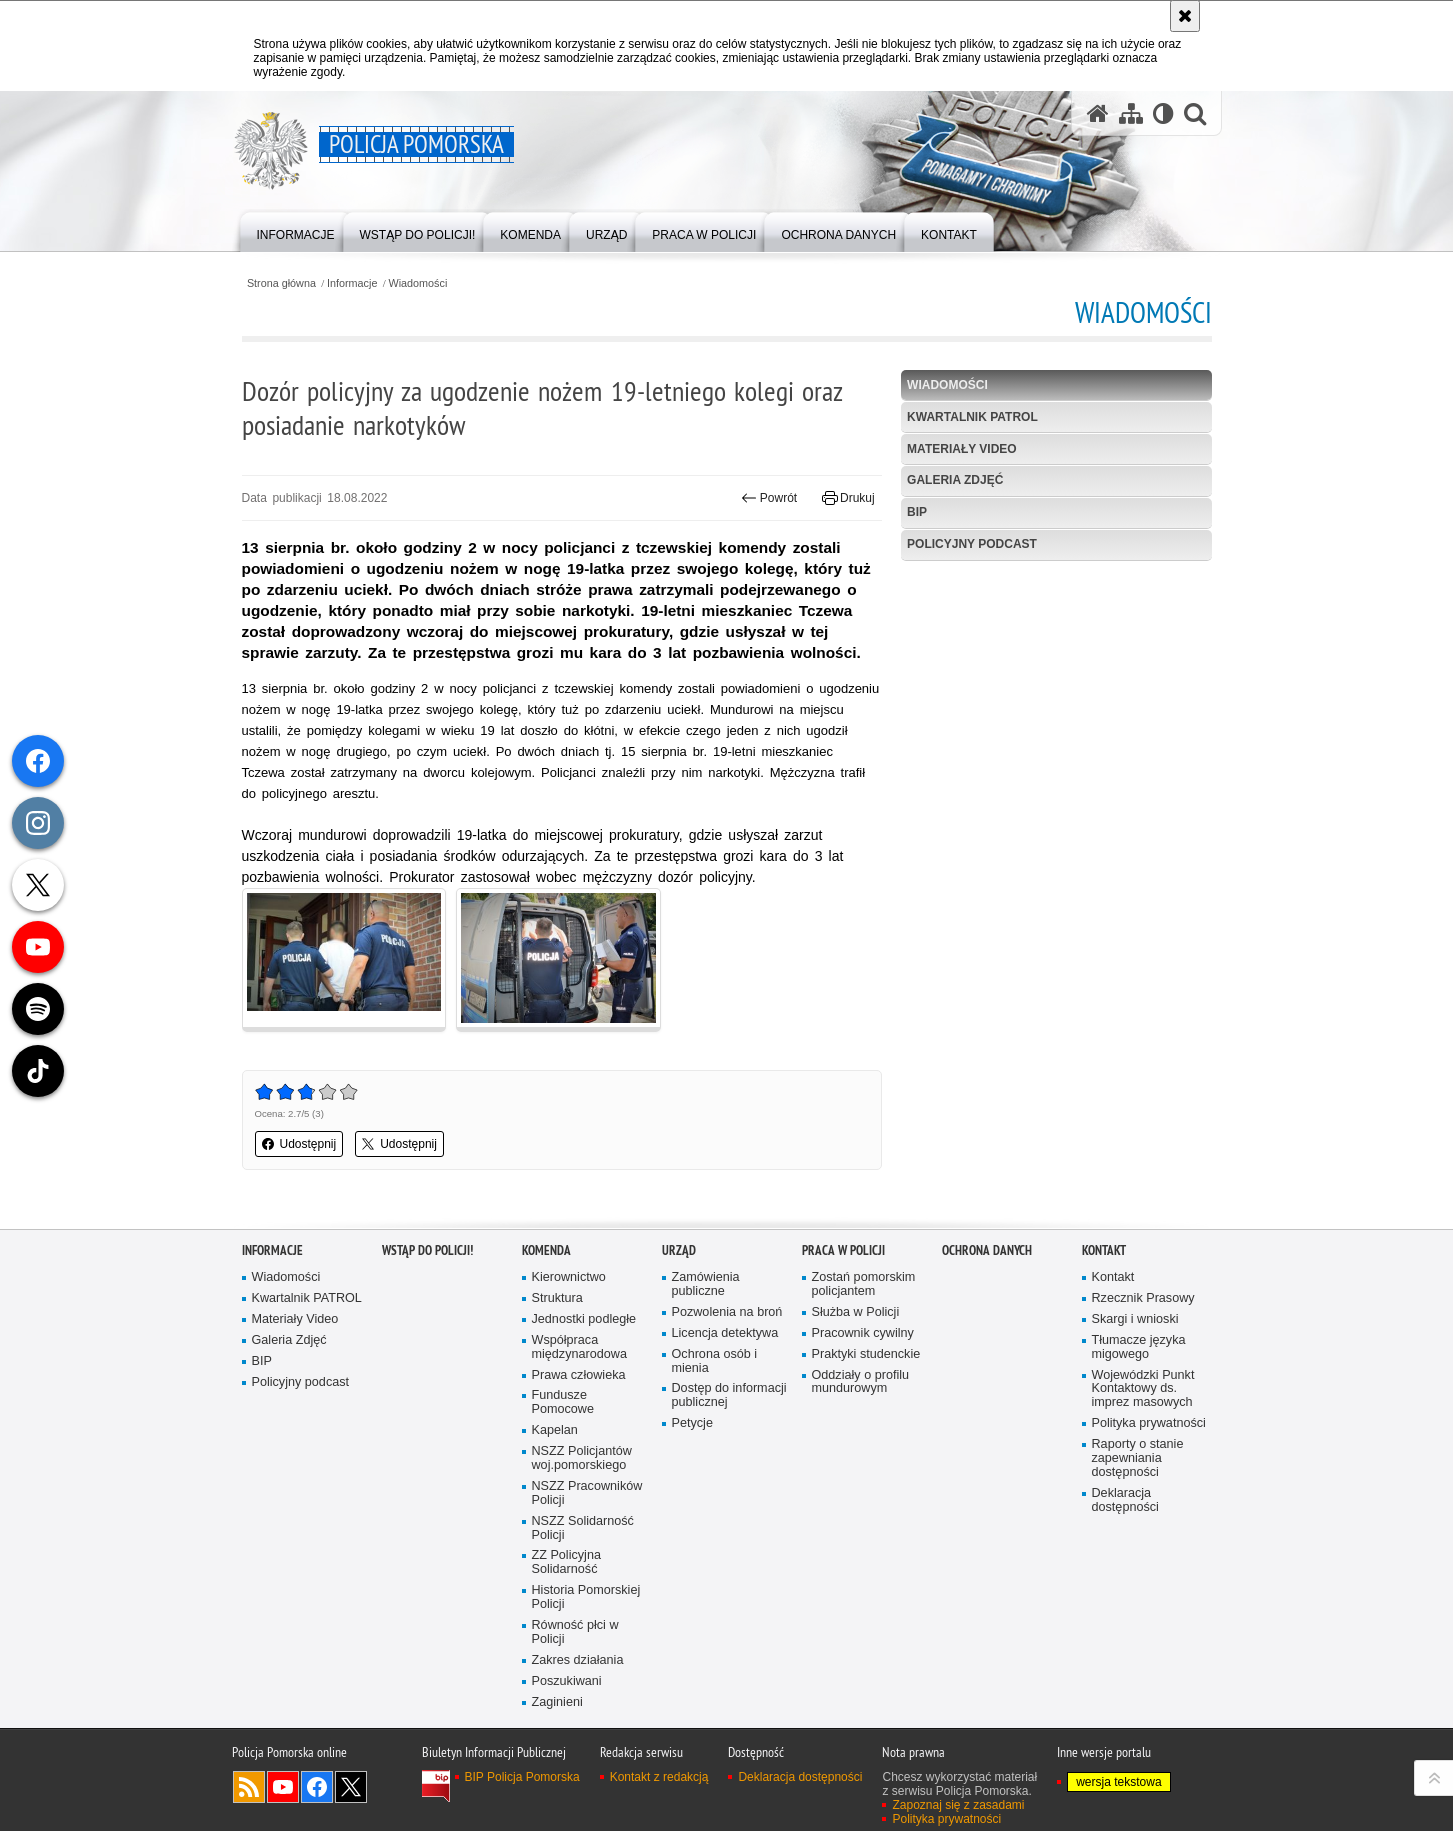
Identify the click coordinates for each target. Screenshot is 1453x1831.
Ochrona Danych (987, 1250)
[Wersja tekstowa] (1163, 113)
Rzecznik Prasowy (1143, 1298)
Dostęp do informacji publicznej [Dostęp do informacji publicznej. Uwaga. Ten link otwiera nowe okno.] (729, 1395)
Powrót (769, 498)
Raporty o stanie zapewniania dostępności (1138, 1458)
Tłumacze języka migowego (1139, 1347)
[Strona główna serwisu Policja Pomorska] (1098, 113)
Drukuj (848, 498)
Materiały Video (962, 449)
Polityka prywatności (1149, 1423)
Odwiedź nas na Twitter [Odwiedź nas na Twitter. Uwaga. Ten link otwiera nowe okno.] (351, 1787)
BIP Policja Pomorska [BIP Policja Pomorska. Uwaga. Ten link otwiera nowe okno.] (522, 1777)
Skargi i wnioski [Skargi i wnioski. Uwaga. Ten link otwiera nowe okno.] (1135, 1319)
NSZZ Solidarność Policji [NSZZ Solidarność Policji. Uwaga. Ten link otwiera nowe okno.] (583, 1528)
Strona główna (281, 283)
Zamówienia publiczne (706, 1284)
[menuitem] (296, 230)
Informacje (352, 283)
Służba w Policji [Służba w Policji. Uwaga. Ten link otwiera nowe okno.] (856, 1312)
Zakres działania (578, 1660)
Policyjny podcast (972, 544)
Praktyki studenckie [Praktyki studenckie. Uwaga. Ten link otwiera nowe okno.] (866, 1354)
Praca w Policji (843, 1250)
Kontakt (1104, 1250)
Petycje (692, 1423)
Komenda (546, 1250)
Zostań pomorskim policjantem (864, 1284)
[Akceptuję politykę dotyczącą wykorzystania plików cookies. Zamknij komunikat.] (1185, 16)
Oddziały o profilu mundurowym (861, 1382)
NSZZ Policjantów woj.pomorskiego (582, 1458)
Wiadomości (418, 283)
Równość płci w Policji (575, 1632)
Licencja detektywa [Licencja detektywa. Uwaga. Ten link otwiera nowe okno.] (725, 1333)
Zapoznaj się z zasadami (958, 1805)
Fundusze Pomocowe (563, 1402)
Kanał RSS (249, 1787)
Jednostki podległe (584, 1319)
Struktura (557, 1298)
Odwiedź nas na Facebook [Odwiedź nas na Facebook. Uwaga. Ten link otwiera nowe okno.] (317, 1787)
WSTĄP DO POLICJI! (427, 1250)
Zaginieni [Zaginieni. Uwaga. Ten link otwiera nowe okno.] (557, 1702)
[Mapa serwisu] (1131, 113)
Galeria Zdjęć (955, 480)
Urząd (679, 1250)
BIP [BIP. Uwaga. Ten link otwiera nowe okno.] (917, 512)
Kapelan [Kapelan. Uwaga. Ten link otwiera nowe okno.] (555, 1430)
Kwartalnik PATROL (972, 417)
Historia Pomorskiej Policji (586, 1597)
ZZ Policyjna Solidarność (566, 1562)
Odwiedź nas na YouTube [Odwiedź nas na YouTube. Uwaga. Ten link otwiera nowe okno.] (283, 1787)
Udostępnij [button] (299, 1144)
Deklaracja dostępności (1125, 1500)
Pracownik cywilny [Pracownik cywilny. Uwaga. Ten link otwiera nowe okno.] (863, 1333)
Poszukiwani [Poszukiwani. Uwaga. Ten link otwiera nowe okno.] (567, 1681)
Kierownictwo (569, 1277)
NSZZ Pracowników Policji (587, 1493)
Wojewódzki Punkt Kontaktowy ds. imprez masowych (1143, 1389)
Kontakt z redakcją (659, 1777)
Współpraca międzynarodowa (579, 1347)
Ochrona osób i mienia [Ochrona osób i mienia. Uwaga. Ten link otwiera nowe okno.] (715, 1361)
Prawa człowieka (579, 1375)
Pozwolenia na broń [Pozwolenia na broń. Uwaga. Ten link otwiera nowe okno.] (727, 1312)
